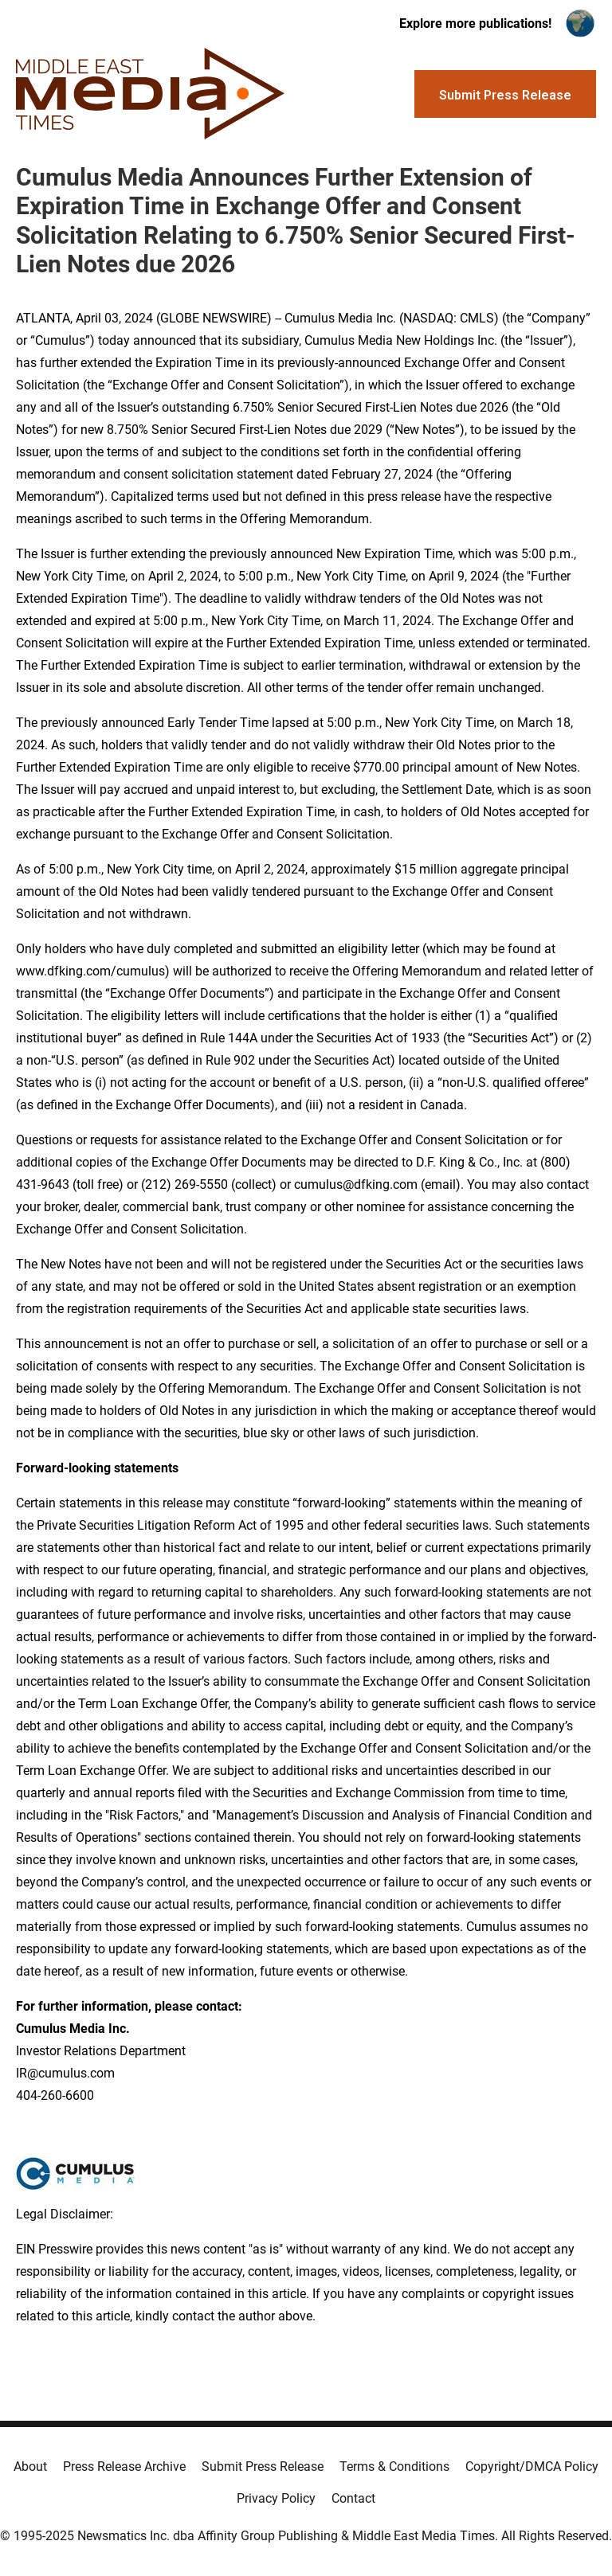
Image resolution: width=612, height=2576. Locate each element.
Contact (353, 2498)
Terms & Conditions (394, 2466)
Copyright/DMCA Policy (531, 2466)
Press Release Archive (124, 2466)
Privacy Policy (276, 2498)
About (30, 2466)
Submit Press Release (263, 2466)
